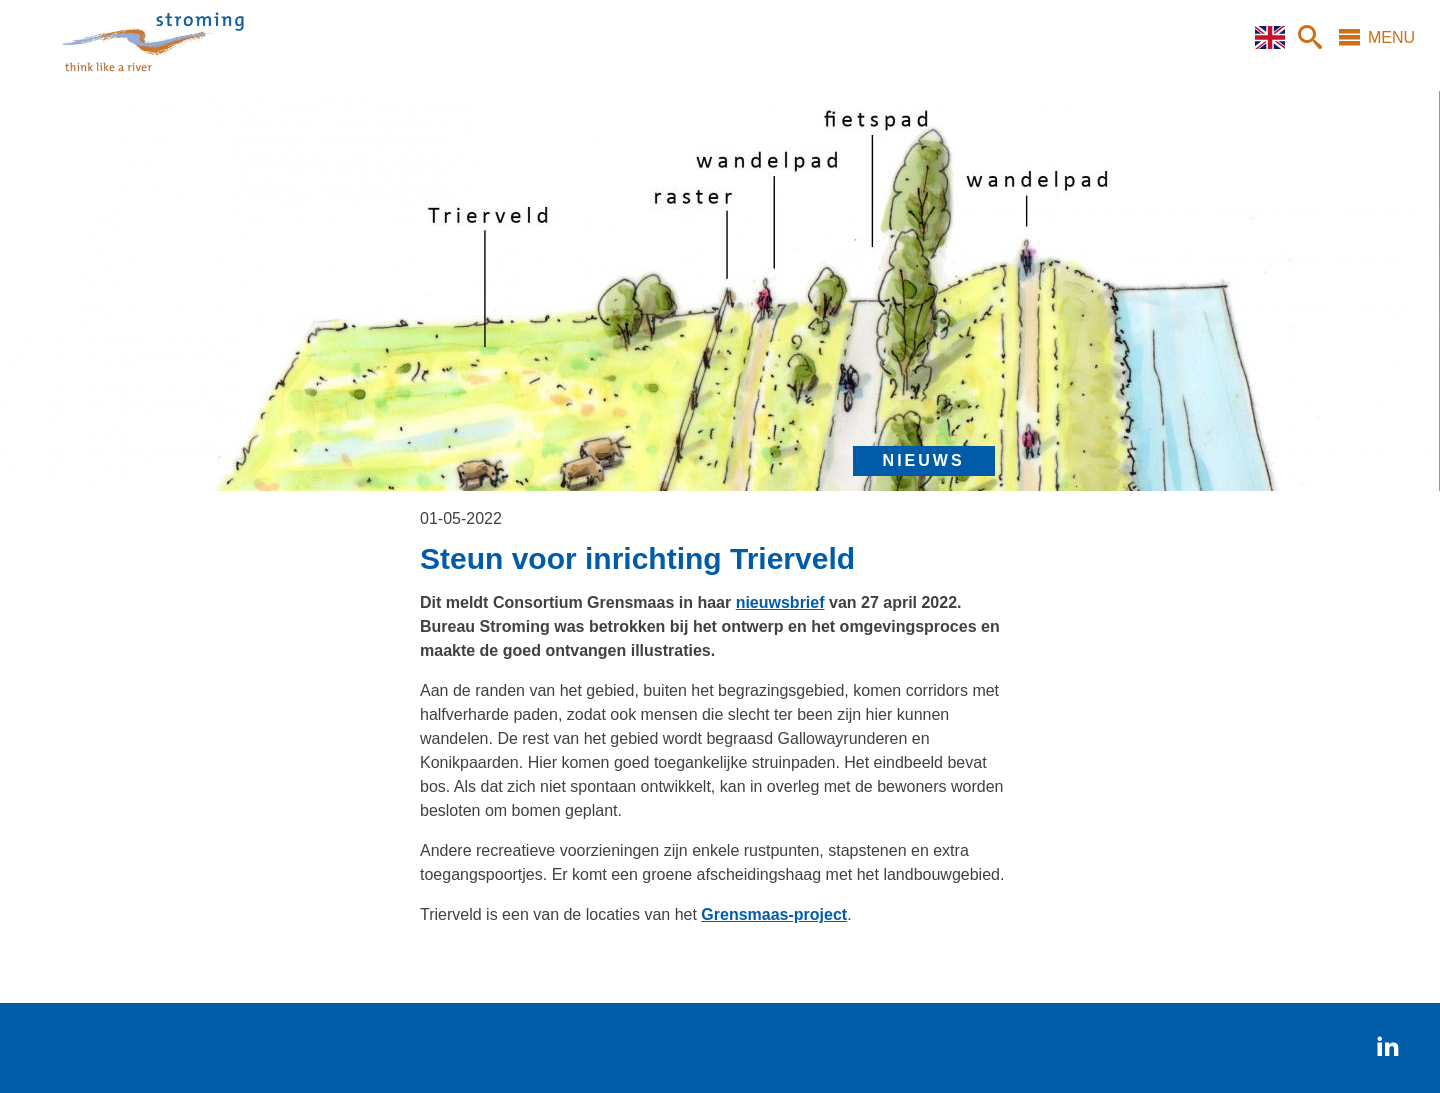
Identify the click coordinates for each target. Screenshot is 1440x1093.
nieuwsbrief (780, 602)
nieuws (924, 460)
